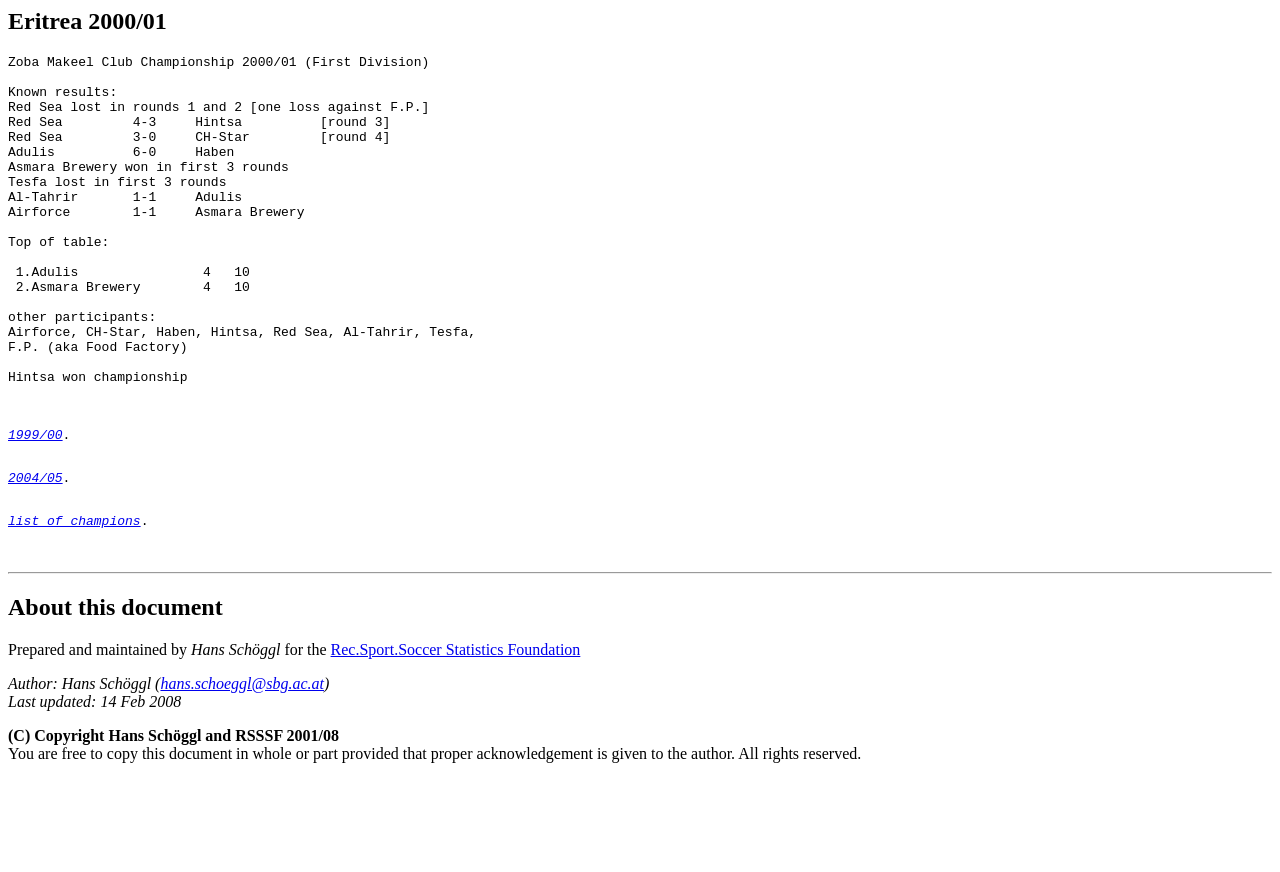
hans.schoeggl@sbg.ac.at (242, 776)
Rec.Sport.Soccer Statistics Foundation (456, 742)
